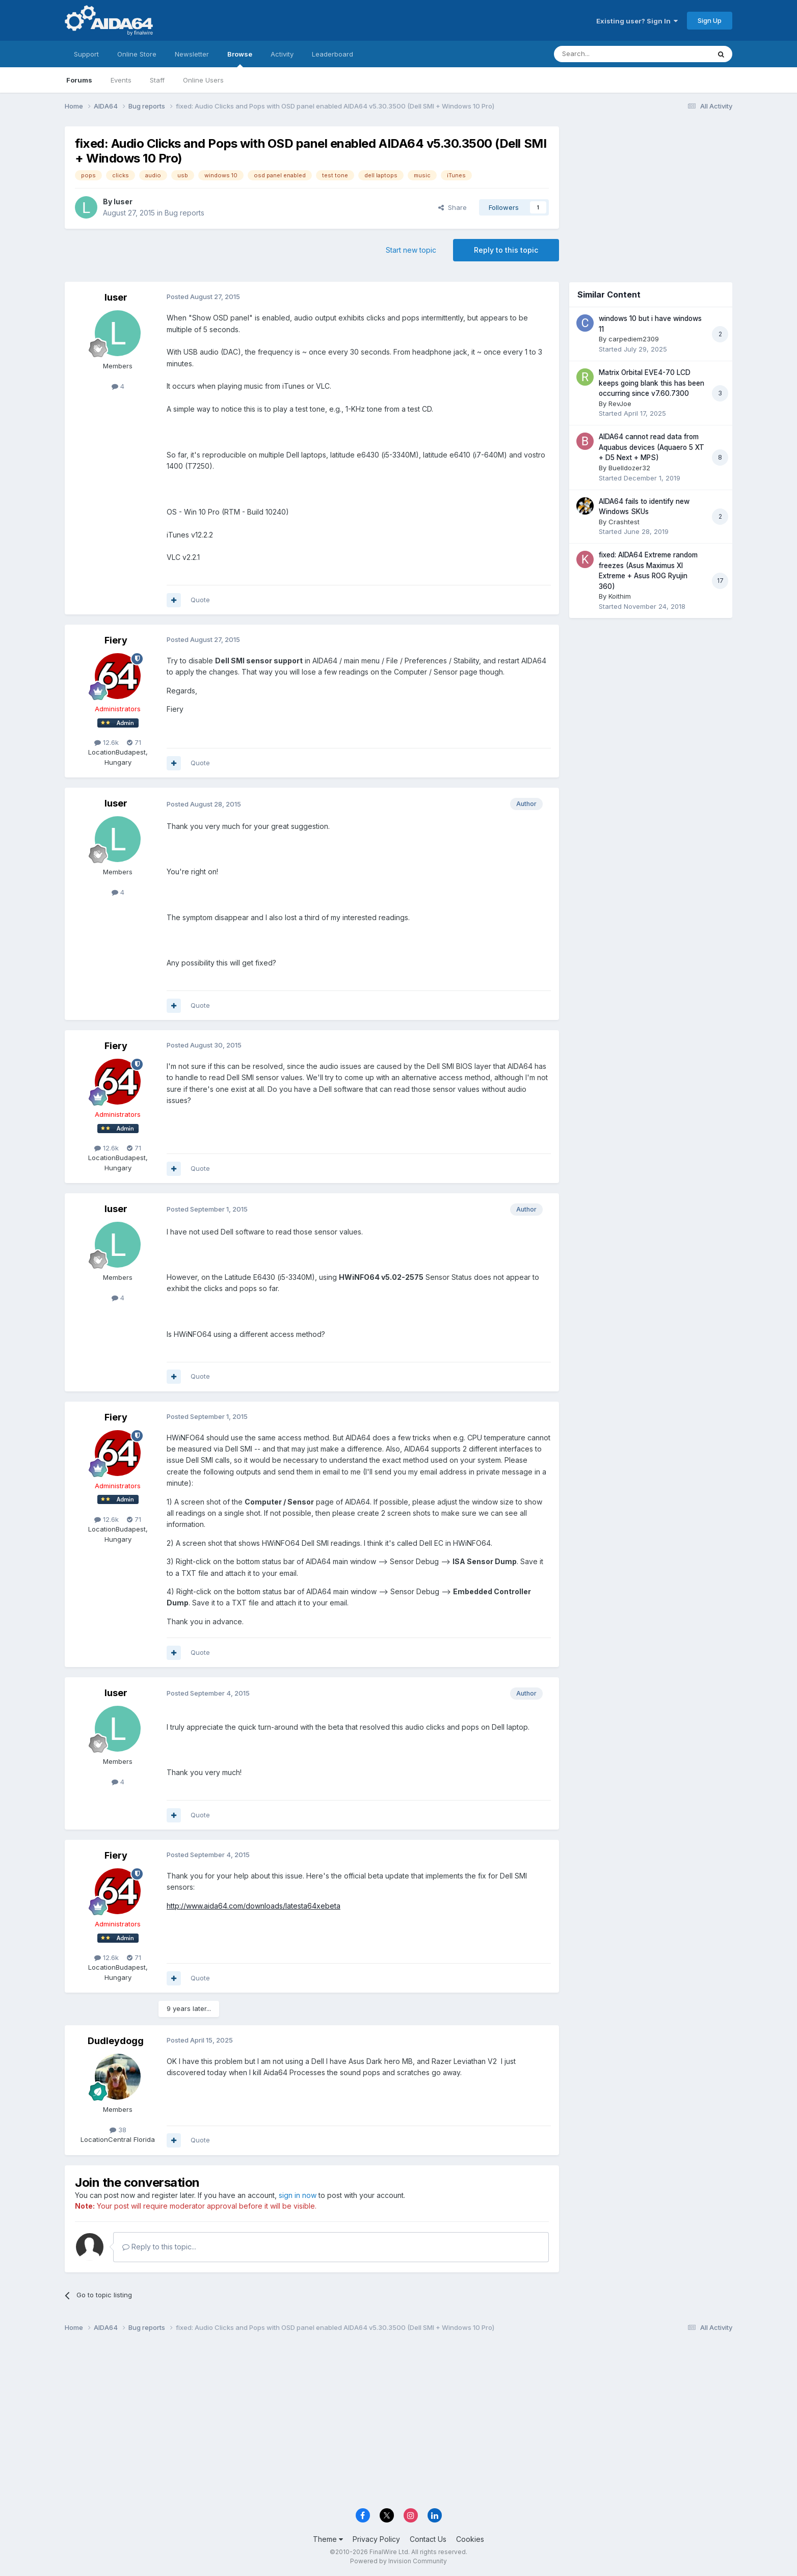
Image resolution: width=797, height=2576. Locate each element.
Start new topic (411, 250)
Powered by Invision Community (398, 2561)
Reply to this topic (506, 250)
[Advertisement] (650, 194)
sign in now (297, 2195)
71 (134, 742)
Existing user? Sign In (637, 21)
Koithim (619, 596)
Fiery (115, 640)
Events (121, 80)
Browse (239, 58)
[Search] (606, 54)
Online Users (203, 80)
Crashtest (624, 522)
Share (452, 207)
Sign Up (710, 20)
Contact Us (428, 2539)
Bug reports (184, 212)
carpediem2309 (633, 339)
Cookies (470, 2539)
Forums (79, 80)
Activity (282, 54)
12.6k (106, 742)
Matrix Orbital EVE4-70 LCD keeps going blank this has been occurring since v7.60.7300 (651, 382)
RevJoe (619, 403)
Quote (200, 600)
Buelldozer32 (629, 468)
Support (86, 54)
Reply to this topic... (159, 2246)
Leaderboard (332, 54)
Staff (157, 80)
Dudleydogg (116, 2040)
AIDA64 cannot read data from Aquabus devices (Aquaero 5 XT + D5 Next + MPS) (651, 447)
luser (123, 201)
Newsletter (192, 54)
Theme (328, 2539)
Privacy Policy (376, 2539)
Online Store (136, 54)
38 (118, 2130)
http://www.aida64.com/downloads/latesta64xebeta (253, 1905)
